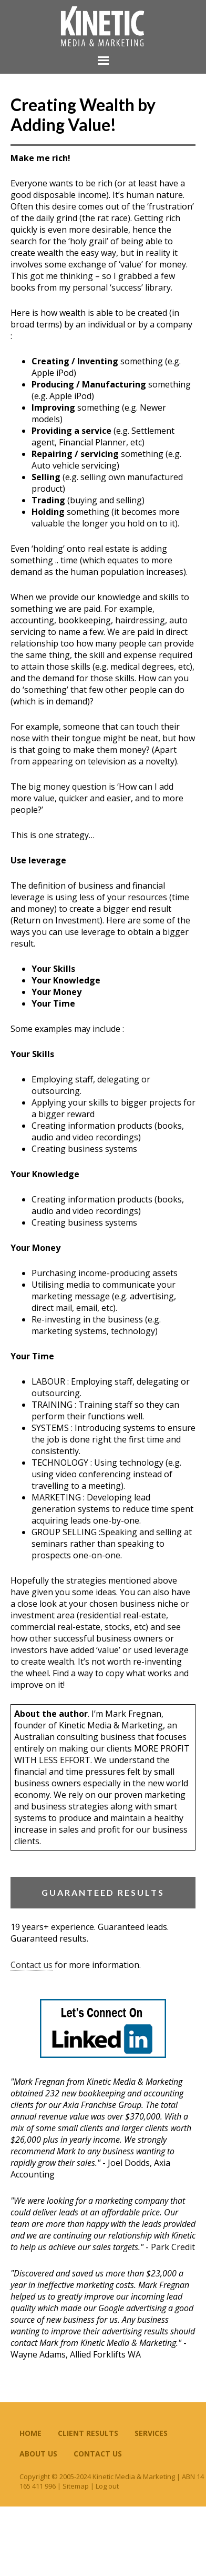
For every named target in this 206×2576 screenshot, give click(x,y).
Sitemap (76, 2486)
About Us (38, 2454)
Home (30, 2433)
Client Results (88, 2433)
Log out (107, 2486)
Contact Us (98, 2454)
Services (151, 2433)
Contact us (32, 1965)
